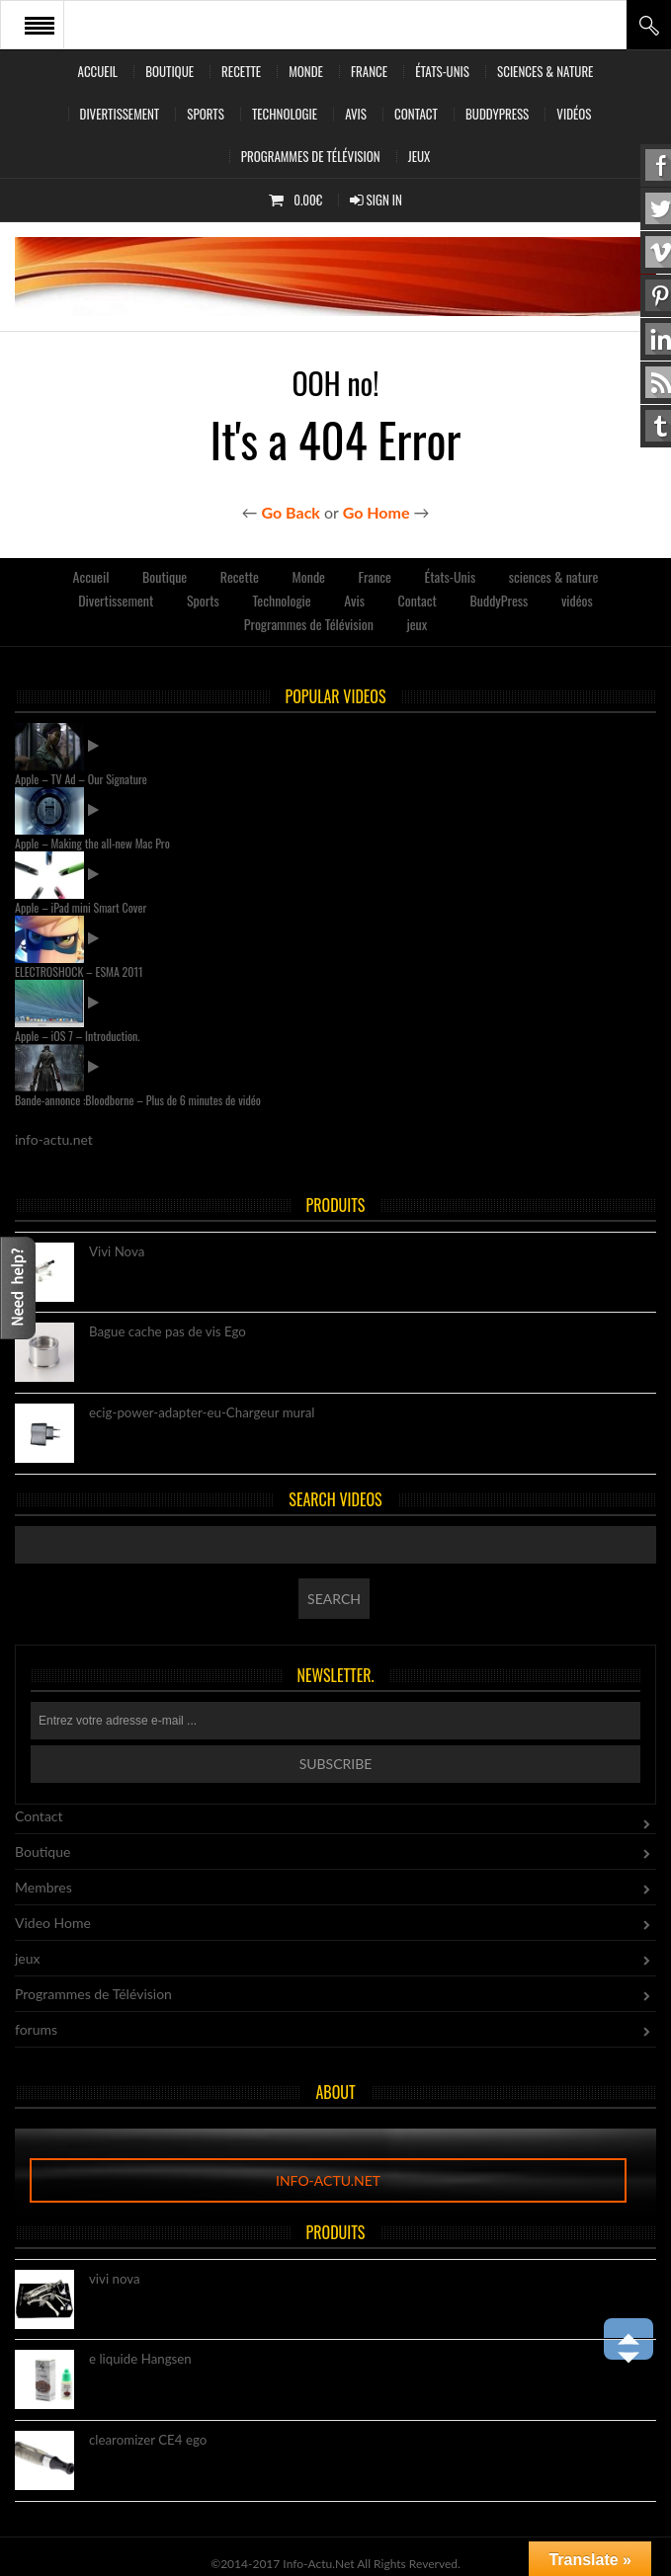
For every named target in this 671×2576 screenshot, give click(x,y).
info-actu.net (328, 2180)
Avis (356, 113)
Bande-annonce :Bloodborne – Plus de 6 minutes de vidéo (138, 1099)
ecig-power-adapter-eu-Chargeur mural (202, 1413)
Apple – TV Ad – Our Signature (81, 778)
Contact (416, 113)
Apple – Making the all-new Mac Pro (92, 843)
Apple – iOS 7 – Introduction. (77, 1035)
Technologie (284, 113)
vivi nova (114, 2280)
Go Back (291, 512)
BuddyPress (497, 113)
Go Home (376, 512)
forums (36, 2029)
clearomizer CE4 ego (148, 2441)
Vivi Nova (116, 1252)
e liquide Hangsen (140, 2360)
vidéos (573, 113)
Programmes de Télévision (310, 156)
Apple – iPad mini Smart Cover (80, 907)
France (369, 71)
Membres (43, 1887)
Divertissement (120, 113)
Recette (241, 71)
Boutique (169, 71)
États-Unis (442, 71)
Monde (306, 71)
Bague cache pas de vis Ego (167, 1332)
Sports (205, 113)
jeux (419, 156)
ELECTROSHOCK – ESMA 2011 (79, 971)
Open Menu (39, 24)
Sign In (376, 199)
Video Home (53, 1922)
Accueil (98, 71)
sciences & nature (545, 71)
